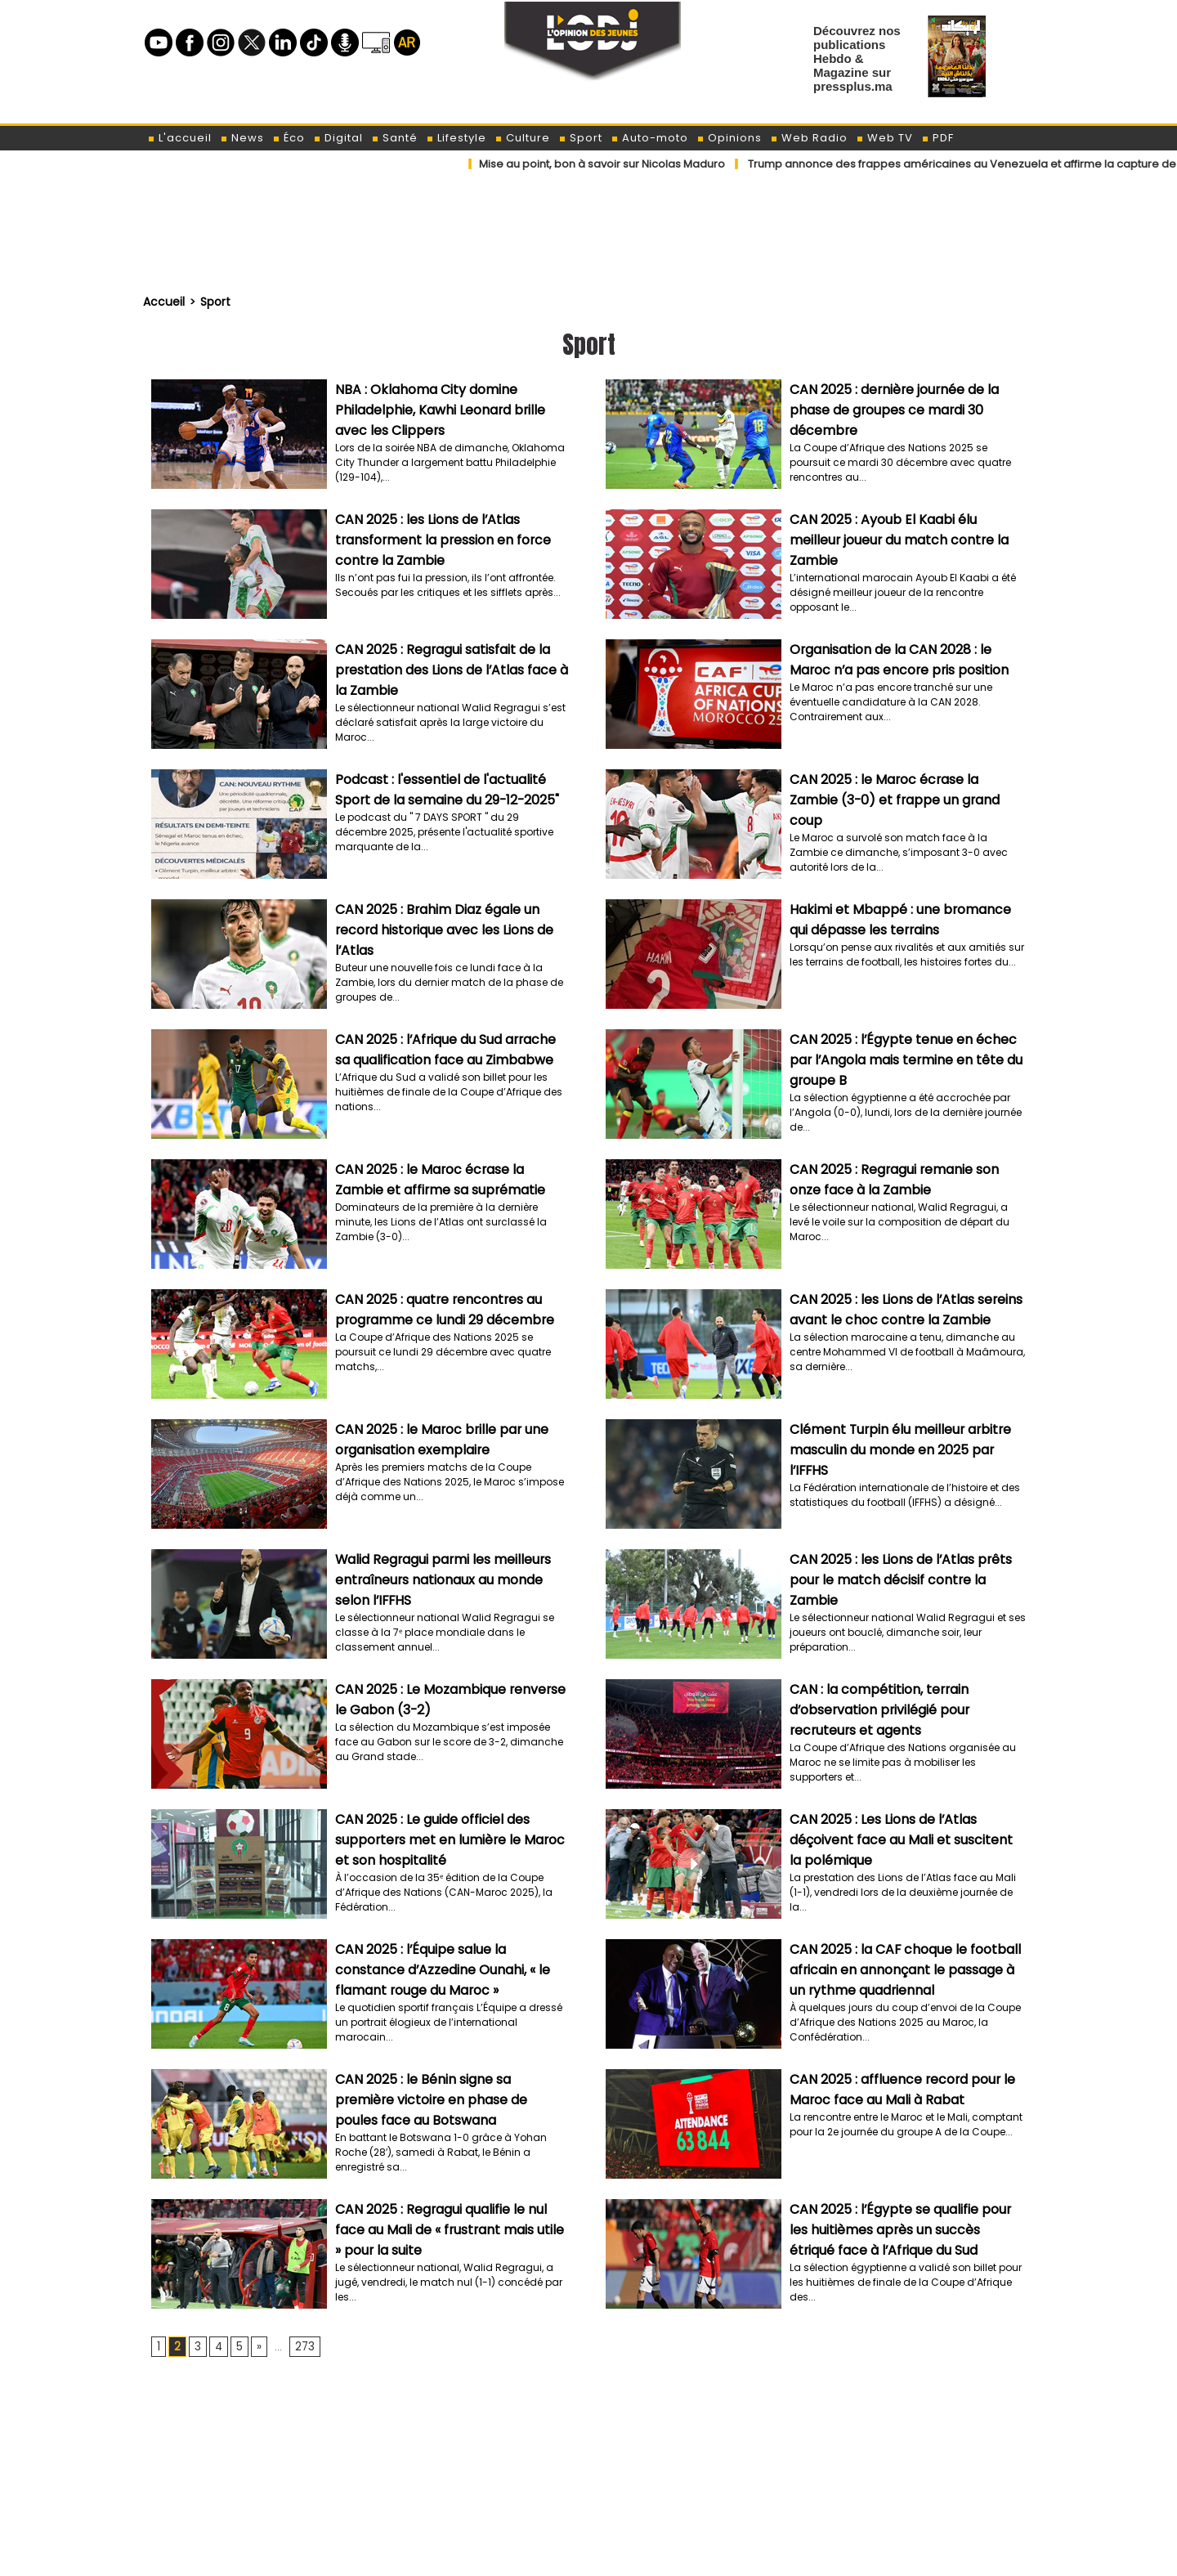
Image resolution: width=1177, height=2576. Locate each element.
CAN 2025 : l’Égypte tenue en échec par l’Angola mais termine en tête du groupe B (902, 1056)
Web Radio (809, 138)
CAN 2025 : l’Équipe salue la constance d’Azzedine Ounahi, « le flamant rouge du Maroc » (450, 1966)
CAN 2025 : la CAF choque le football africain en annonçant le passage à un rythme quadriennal (907, 1966)
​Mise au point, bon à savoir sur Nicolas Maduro (602, 164)
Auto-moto (649, 138)
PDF (937, 138)
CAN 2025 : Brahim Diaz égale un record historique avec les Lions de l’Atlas (440, 926)
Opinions (729, 138)
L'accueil (179, 138)
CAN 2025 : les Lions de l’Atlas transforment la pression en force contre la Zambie (438, 536)
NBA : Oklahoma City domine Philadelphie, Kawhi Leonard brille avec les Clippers (450, 406)
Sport (580, 138)
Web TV (884, 138)
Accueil (162, 301)
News (242, 138)
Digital (338, 138)
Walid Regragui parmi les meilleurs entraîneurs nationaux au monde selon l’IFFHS (453, 1576)
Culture (522, 138)
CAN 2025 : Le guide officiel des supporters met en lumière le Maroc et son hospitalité (453, 1836)
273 (301, 2346)
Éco (288, 138)
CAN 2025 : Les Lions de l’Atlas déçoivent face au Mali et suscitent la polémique (905, 1836)
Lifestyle (456, 138)
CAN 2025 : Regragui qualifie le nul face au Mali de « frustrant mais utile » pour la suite (452, 2226)
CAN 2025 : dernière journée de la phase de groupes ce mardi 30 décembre (890, 406)
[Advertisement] (588, 2419)
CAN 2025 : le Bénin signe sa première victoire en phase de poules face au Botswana (448, 2096)
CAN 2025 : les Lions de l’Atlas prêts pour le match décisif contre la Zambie (895, 1576)
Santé (394, 138)
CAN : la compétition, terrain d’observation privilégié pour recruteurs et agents (875, 1706)
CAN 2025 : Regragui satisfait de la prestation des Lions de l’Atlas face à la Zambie (448, 666)
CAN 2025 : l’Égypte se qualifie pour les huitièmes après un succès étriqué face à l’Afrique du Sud (905, 2226)
